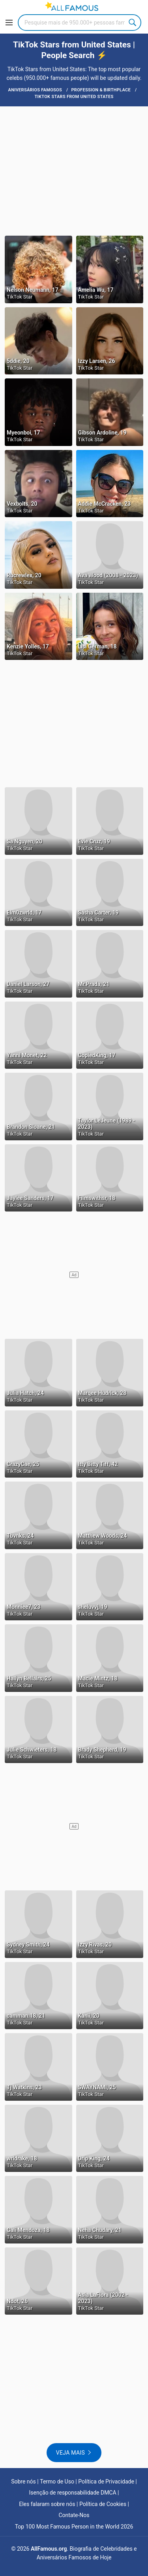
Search (133, 22)
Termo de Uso (57, 2481)
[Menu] (9, 22)
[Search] (79, 22)
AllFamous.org (49, 2549)
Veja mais (70, 2452)
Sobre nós (23, 2481)
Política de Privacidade (106, 2481)
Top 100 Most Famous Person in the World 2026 (74, 2526)
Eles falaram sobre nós (47, 2504)
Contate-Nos (73, 2515)
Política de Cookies (102, 2504)
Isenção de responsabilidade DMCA (72, 2492)
